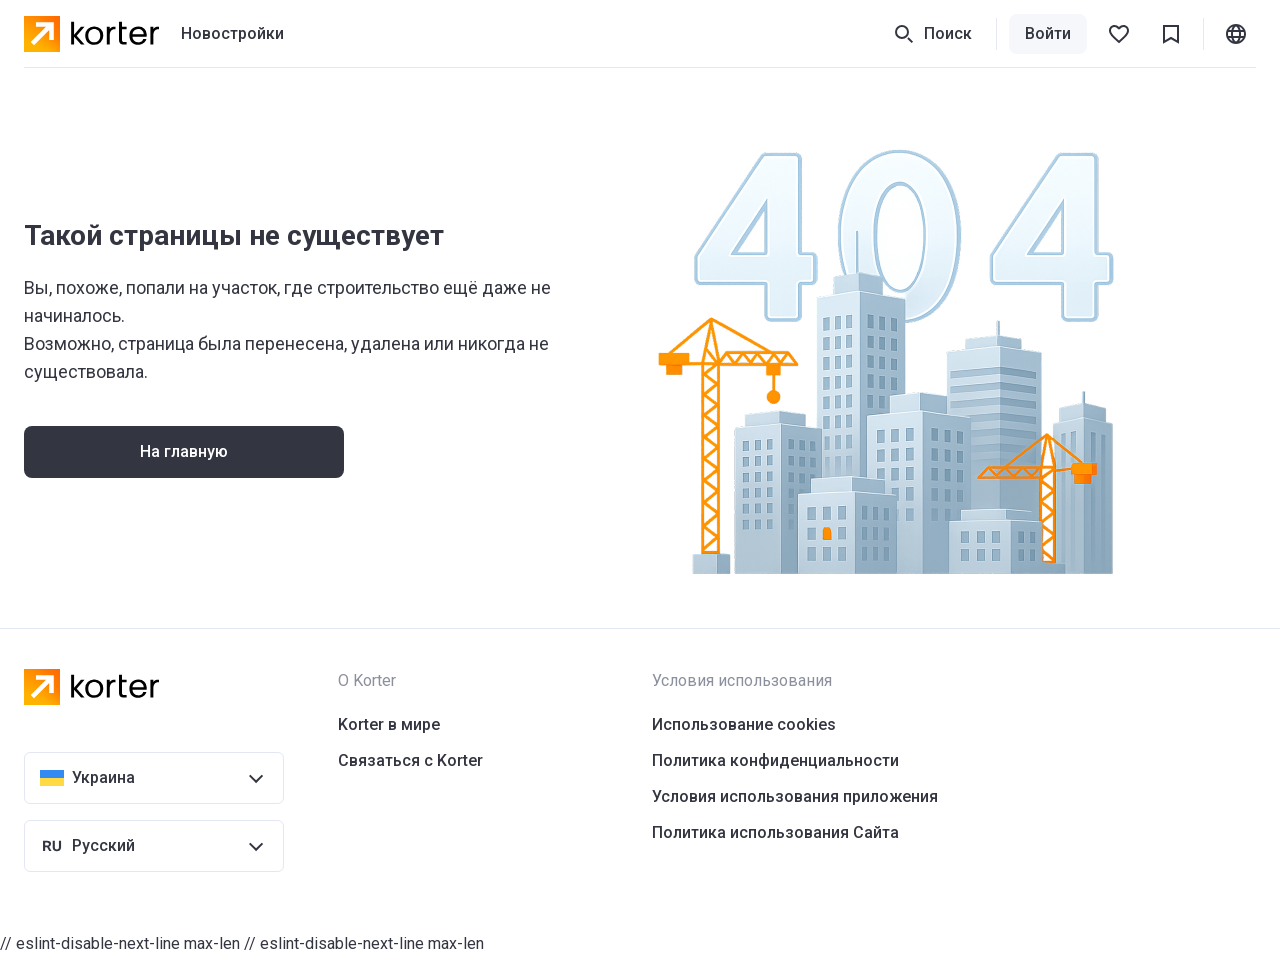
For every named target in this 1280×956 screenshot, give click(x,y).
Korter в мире (389, 724)
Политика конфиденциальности (775, 760)
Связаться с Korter (410, 760)
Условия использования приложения (795, 796)
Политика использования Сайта (775, 832)
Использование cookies (744, 724)
